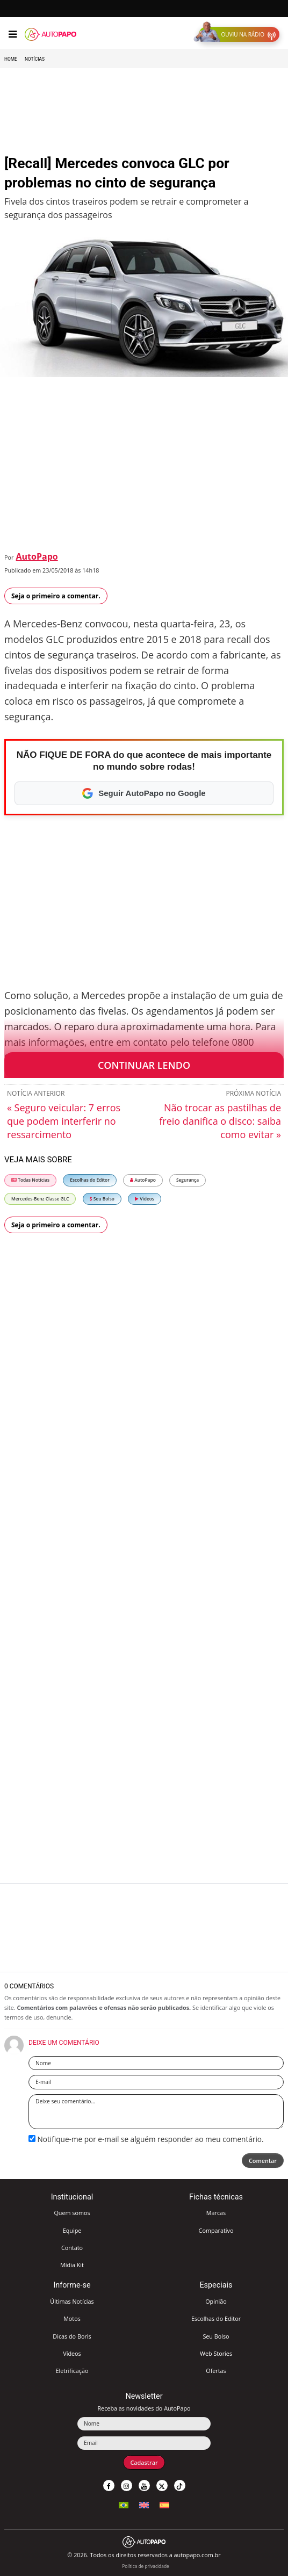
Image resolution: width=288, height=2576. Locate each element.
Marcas (216, 2213)
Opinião (216, 2301)
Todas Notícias (30, 1180)
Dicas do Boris (72, 2336)
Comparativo (216, 2230)
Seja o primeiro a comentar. (55, 595)
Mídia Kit (72, 2265)
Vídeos (144, 1199)
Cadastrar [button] (143, 2462)
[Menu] (13, 34)
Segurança (187, 1180)
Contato (72, 2248)
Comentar (263, 2161)
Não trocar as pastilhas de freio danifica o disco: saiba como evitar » (220, 1121)
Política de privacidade (145, 2566)
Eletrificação (72, 2371)
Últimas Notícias (71, 2301)
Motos (72, 2318)
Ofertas (216, 2371)
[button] (239, 34)
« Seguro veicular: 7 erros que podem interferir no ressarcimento (63, 1121)
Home (10, 59)
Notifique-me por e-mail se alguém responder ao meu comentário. (146, 2139)
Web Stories (216, 2353)
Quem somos (72, 2213)
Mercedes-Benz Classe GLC (40, 1199)
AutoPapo (37, 556)
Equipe (72, 2230)
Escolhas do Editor (90, 1180)
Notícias (35, 59)
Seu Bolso (102, 1199)
